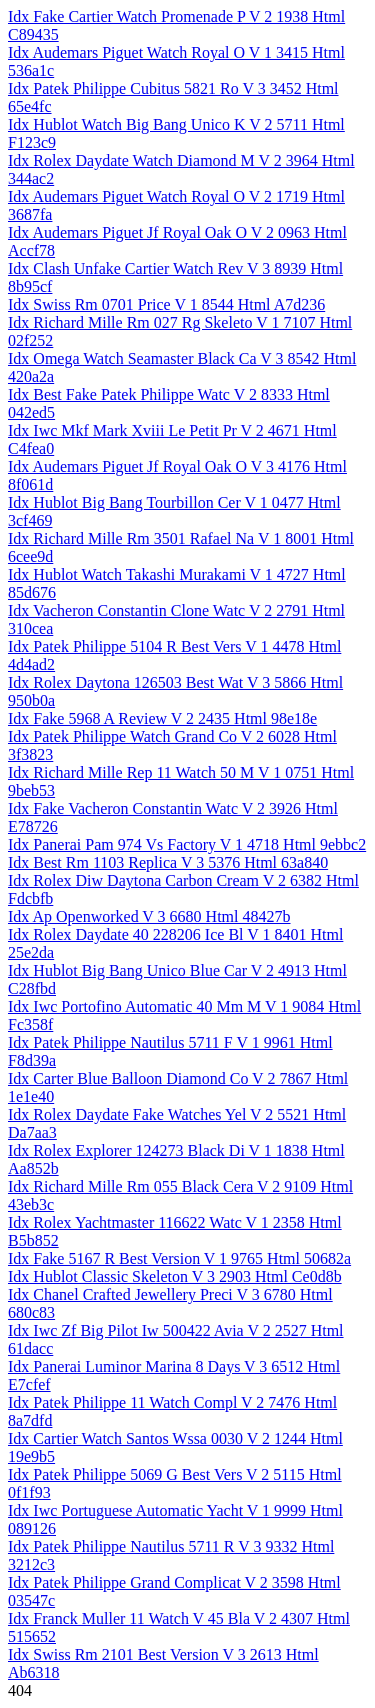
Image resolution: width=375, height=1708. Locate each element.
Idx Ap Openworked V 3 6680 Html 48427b (149, 916)
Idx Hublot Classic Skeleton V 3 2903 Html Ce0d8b (175, 1276)
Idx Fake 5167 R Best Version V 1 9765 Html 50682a (179, 1258)
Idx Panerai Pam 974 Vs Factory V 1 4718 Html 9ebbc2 (187, 844)
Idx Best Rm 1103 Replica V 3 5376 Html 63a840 (168, 862)
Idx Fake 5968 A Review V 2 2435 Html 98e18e (162, 718)
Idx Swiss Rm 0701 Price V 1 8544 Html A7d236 (166, 304)
